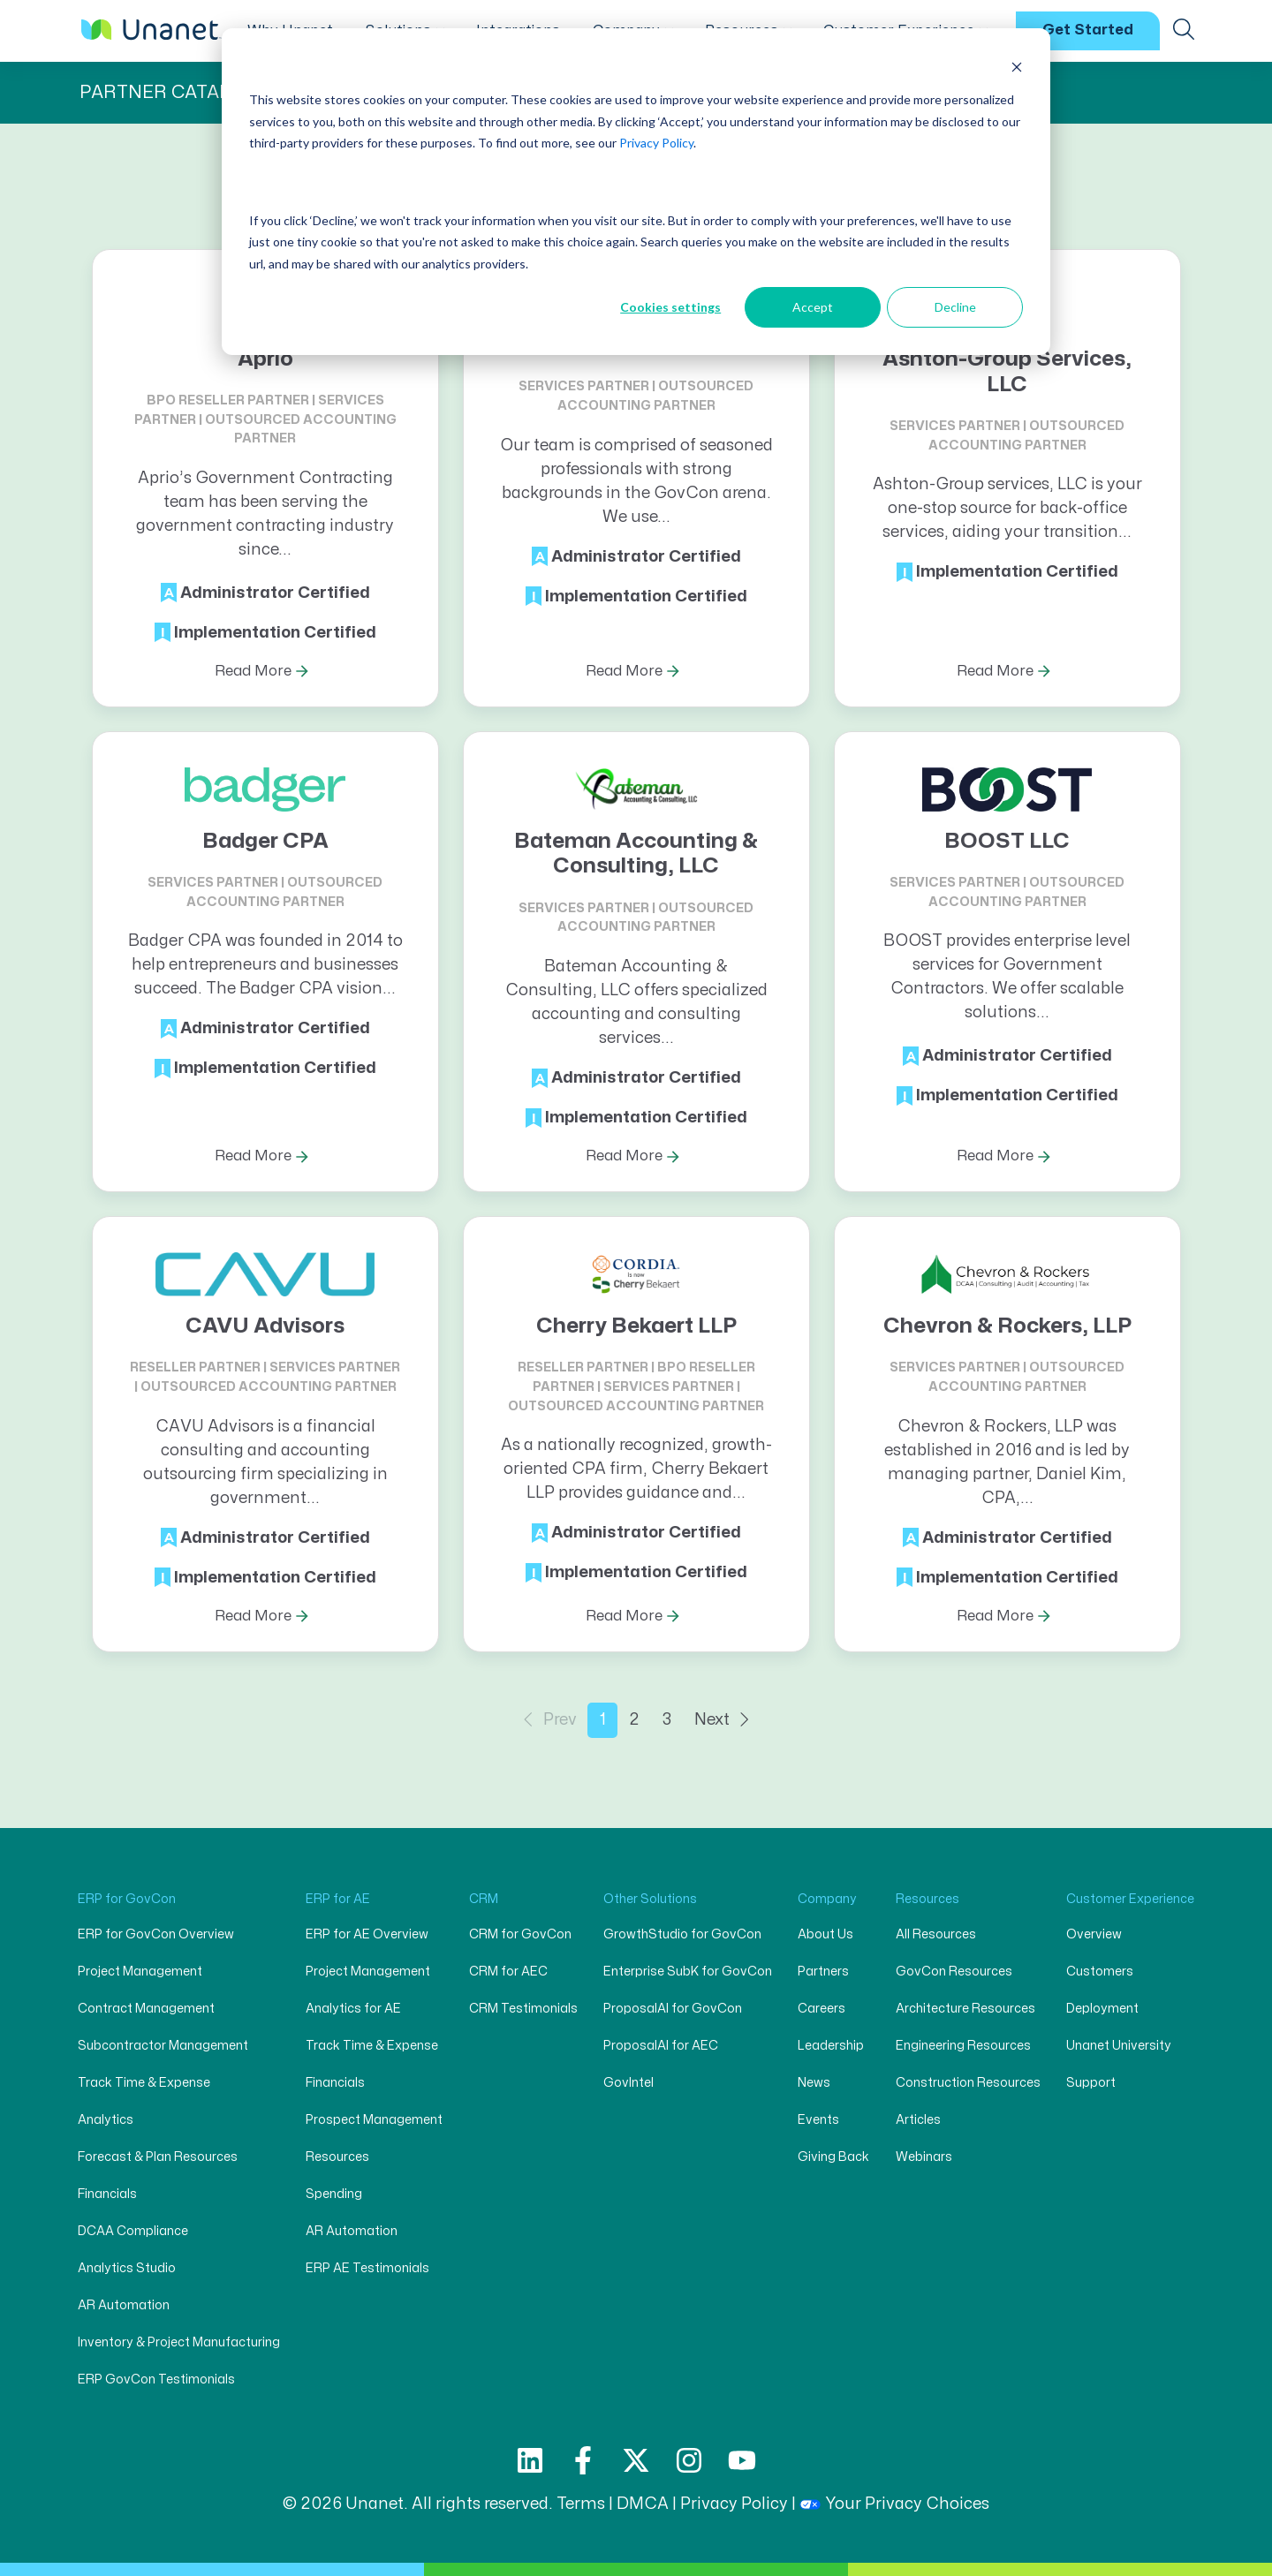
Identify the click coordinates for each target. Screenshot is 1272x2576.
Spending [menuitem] (334, 2194)
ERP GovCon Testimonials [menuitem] (156, 2379)
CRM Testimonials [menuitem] (523, 2008)
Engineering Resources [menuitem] (963, 2045)
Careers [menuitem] (821, 2008)
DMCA (643, 2504)
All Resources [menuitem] (936, 1934)
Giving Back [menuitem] (833, 2157)
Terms (580, 2504)
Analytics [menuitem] (105, 2120)
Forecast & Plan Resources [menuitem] (158, 2157)
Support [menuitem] (1091, 2083)
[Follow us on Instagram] (689, 2460)
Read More (253, 671)
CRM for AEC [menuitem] (508, 1971)
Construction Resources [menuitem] (968, 2083)
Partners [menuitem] (823, 1971)
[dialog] (636, 191)
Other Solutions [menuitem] (650, 1899)
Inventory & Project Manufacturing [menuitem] (179, 2342)
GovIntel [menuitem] (628, 2083)
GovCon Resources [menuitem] (954, 1971)
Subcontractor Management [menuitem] (163, 2045)
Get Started (1087, 30)
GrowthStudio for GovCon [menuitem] (682, 1934)
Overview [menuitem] (1094, 1934)
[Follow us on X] (636, 2460)
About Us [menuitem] (825, 1934)
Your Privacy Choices (894, 2504)
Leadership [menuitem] (831, 2045)
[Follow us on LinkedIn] (530, 2460)
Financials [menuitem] (107, 2194)
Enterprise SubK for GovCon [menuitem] (687, 1971)
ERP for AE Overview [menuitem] (367, 1934)
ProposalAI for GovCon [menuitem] (672, 2008)
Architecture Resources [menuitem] (965, 2008)
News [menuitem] (814, 2083)
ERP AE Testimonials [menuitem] (367, 2268)
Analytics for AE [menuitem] (353, 2008)
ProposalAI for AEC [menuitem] (660, 2045)
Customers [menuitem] (1099, 1971)
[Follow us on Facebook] (583, 2460)
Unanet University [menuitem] (1118, 2045)
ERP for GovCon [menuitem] (127, 1899)
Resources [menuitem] (337, 2157)
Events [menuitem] (818, 2120)
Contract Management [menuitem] (146, 2008)
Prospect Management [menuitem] (374, 2120)
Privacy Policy (656, 142)
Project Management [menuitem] (140, 1971)
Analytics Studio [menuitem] (127, 2268)
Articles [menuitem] (918, 2120)
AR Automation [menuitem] (124, 2305)
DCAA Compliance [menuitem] (133, 2231)
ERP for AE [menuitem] (338, 1899)
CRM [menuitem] (483, 1899)
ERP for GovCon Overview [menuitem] (156, 1934)
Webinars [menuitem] (924, 2157)
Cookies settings (670, 306)
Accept (812, 306)
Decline (955, 306)
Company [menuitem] (827, 1899)
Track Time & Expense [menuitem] (144, 2083)
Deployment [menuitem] (1102, 2008)
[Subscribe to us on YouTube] (742, 2460)
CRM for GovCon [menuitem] (520, 1934)
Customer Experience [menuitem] (1130, 1899)
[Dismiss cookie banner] (1017, 67)
